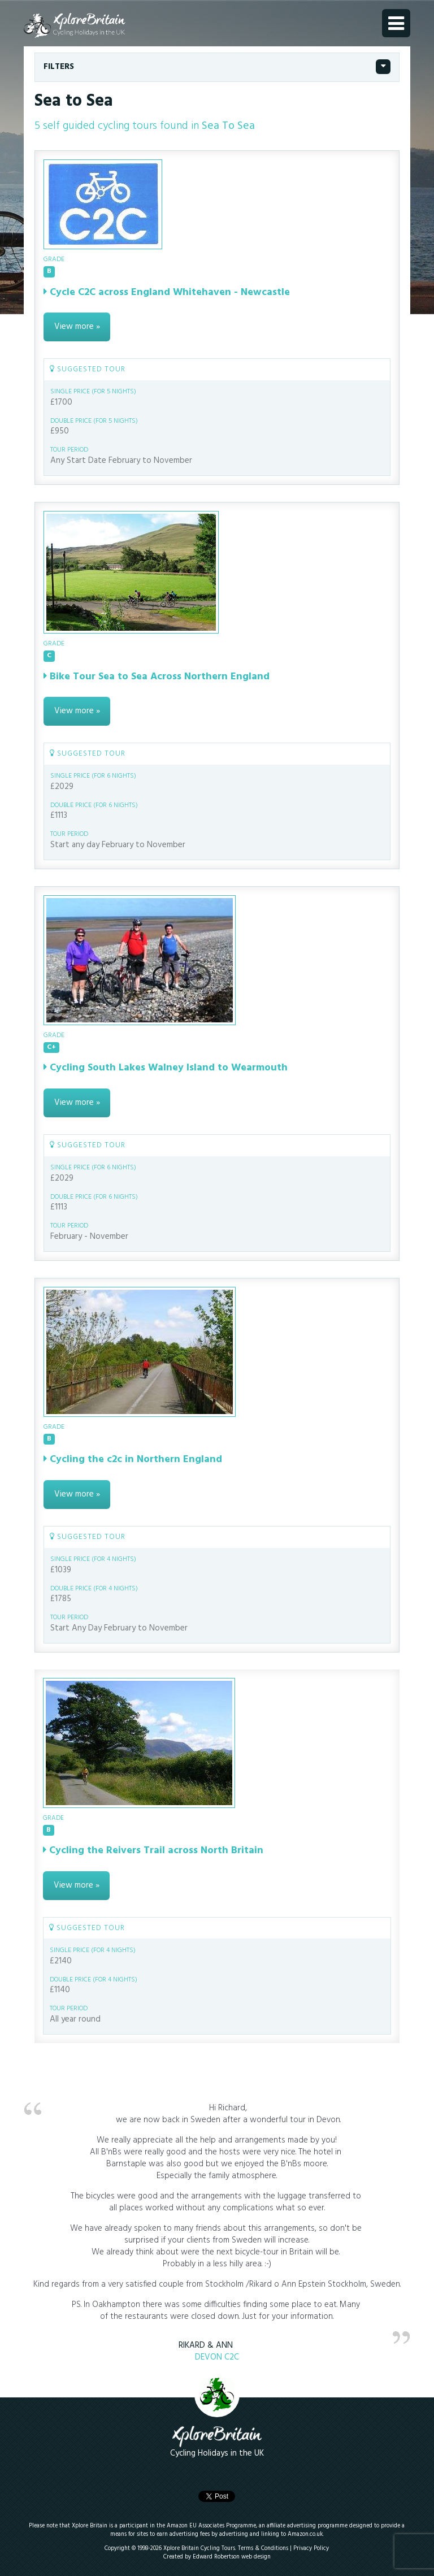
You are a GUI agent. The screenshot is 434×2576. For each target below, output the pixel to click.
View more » (77, 326)
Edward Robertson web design (232, 2557)
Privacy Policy (311, 2548)
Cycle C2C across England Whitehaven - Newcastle (167, 292)
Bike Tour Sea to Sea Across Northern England (157, 677)
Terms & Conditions (263, 2548)
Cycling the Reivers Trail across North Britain (153, 1850)
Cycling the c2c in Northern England (133, 1459)
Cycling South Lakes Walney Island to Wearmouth (166, 1068)
